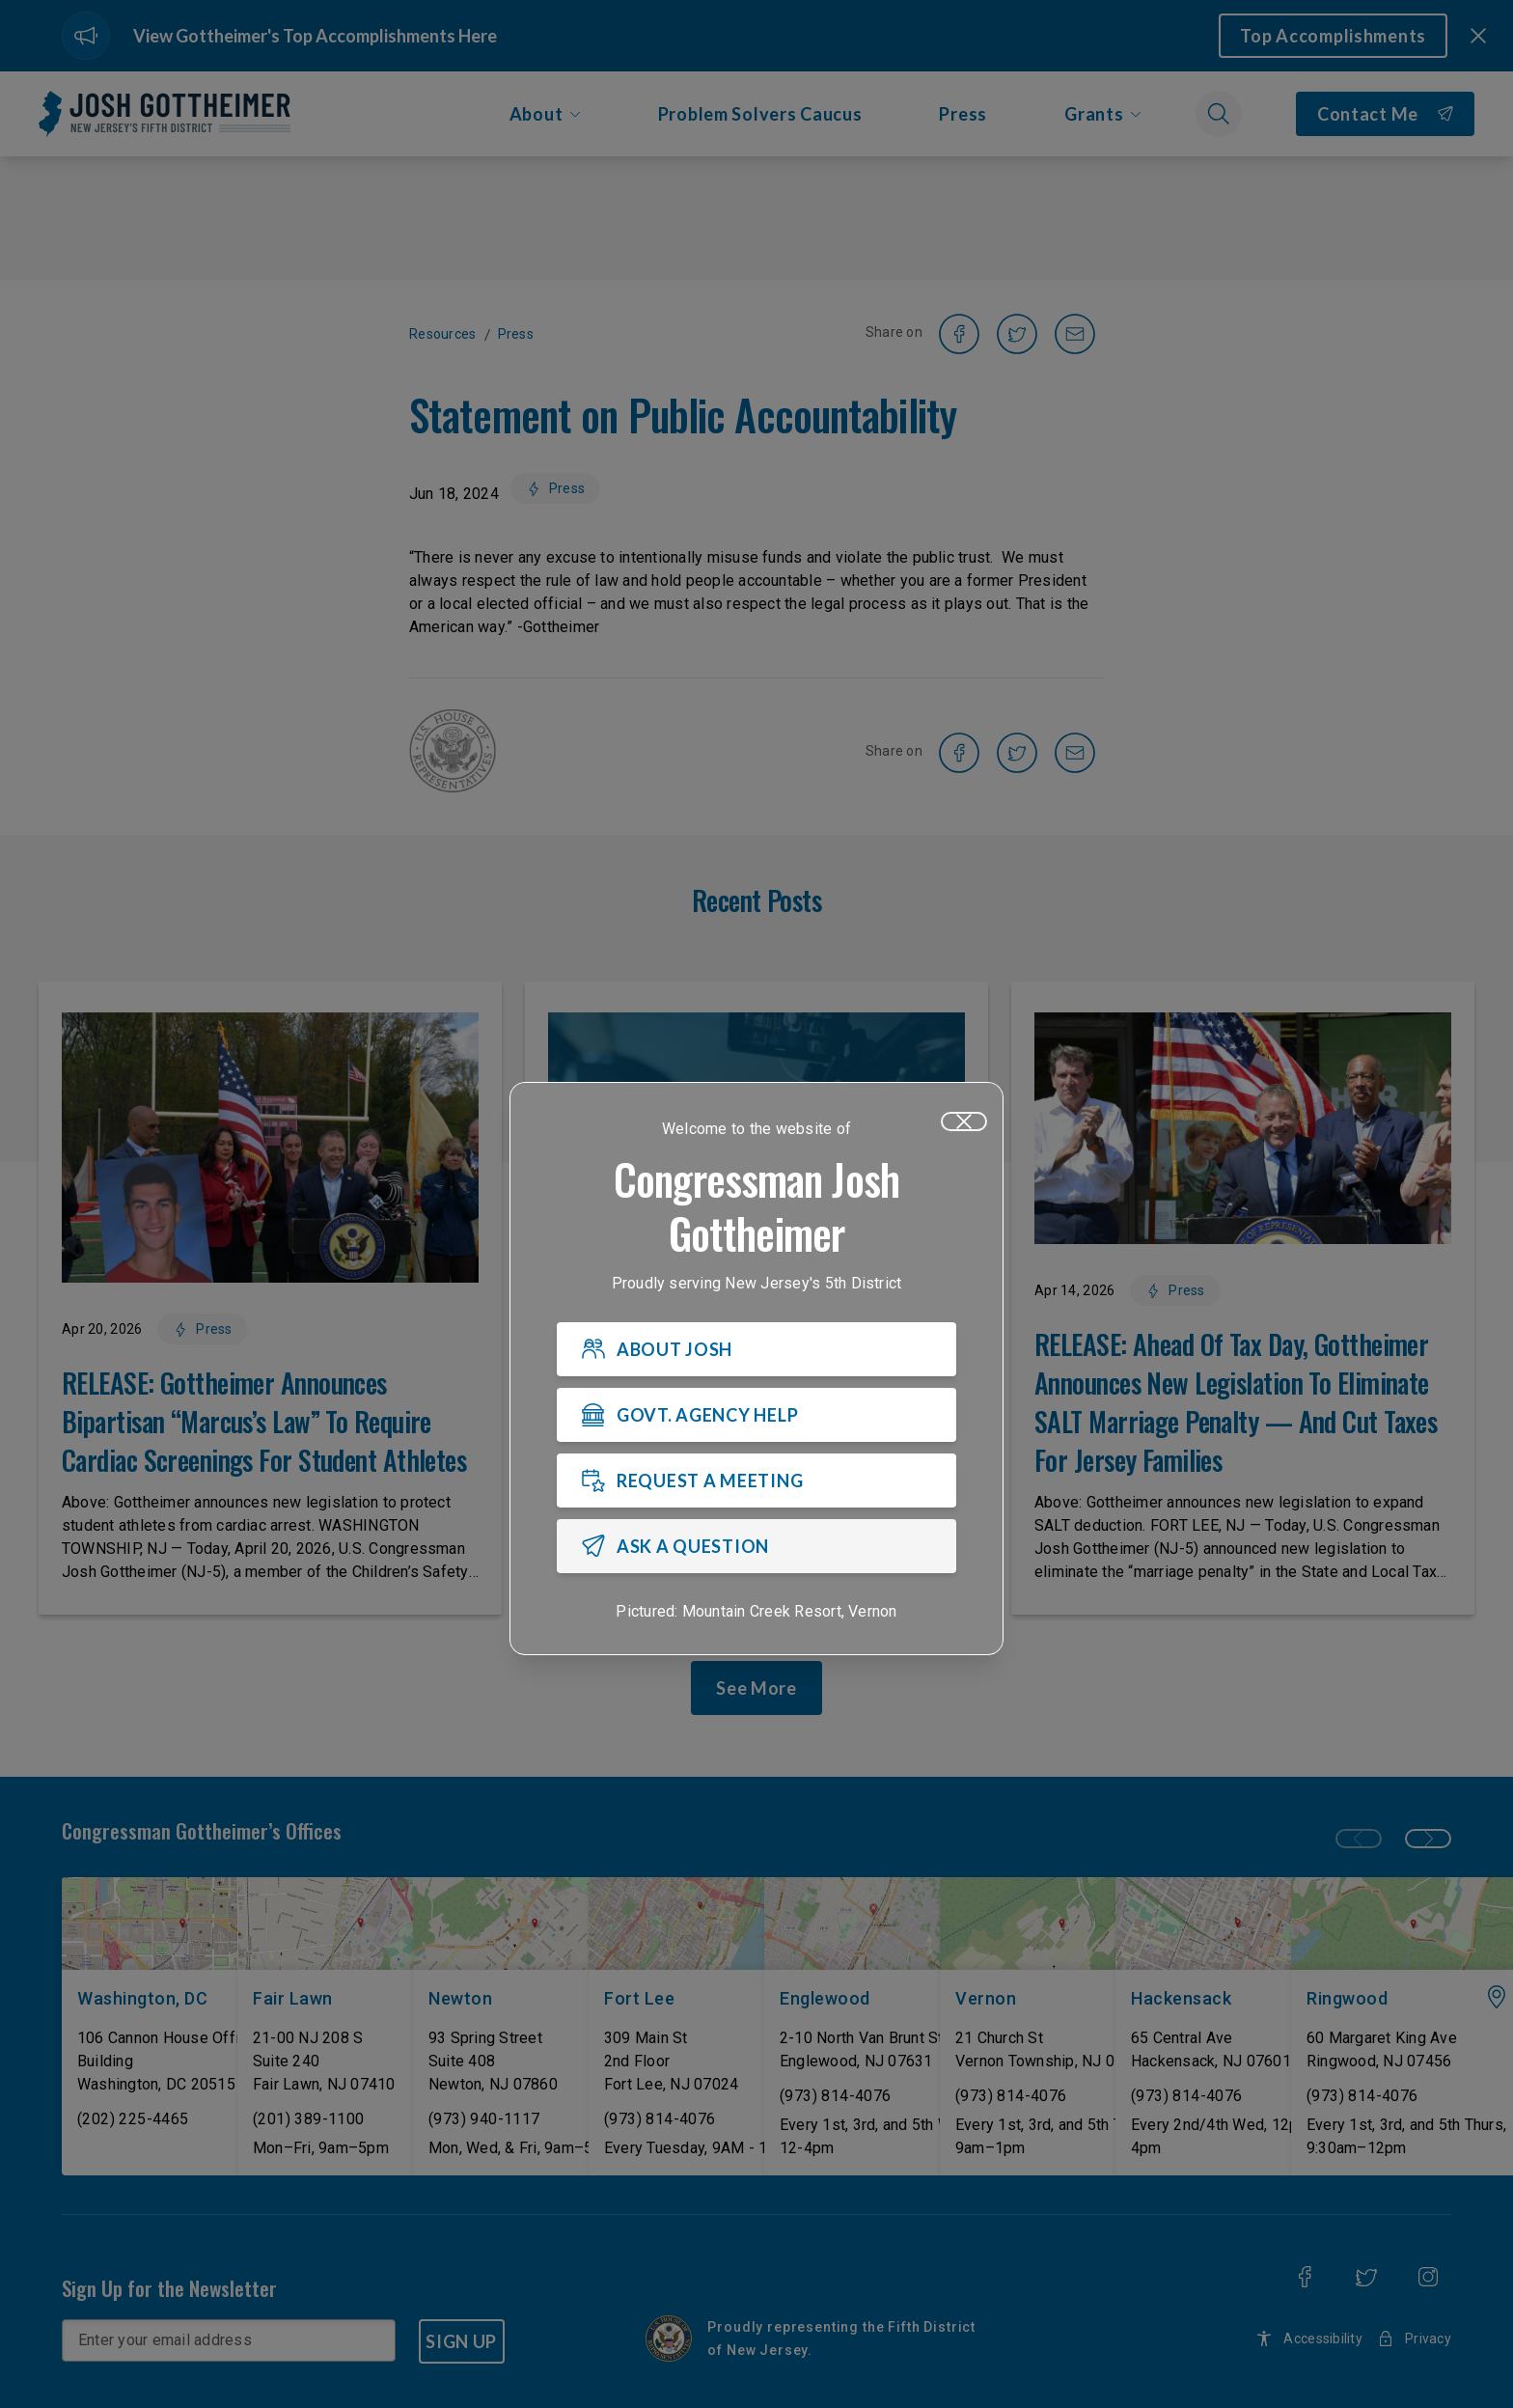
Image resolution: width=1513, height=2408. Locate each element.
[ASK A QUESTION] (756, 1546)
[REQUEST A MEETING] (756, 1480)
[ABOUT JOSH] (756, 1349)
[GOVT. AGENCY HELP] (756, 1415)
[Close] (964, 1121)
